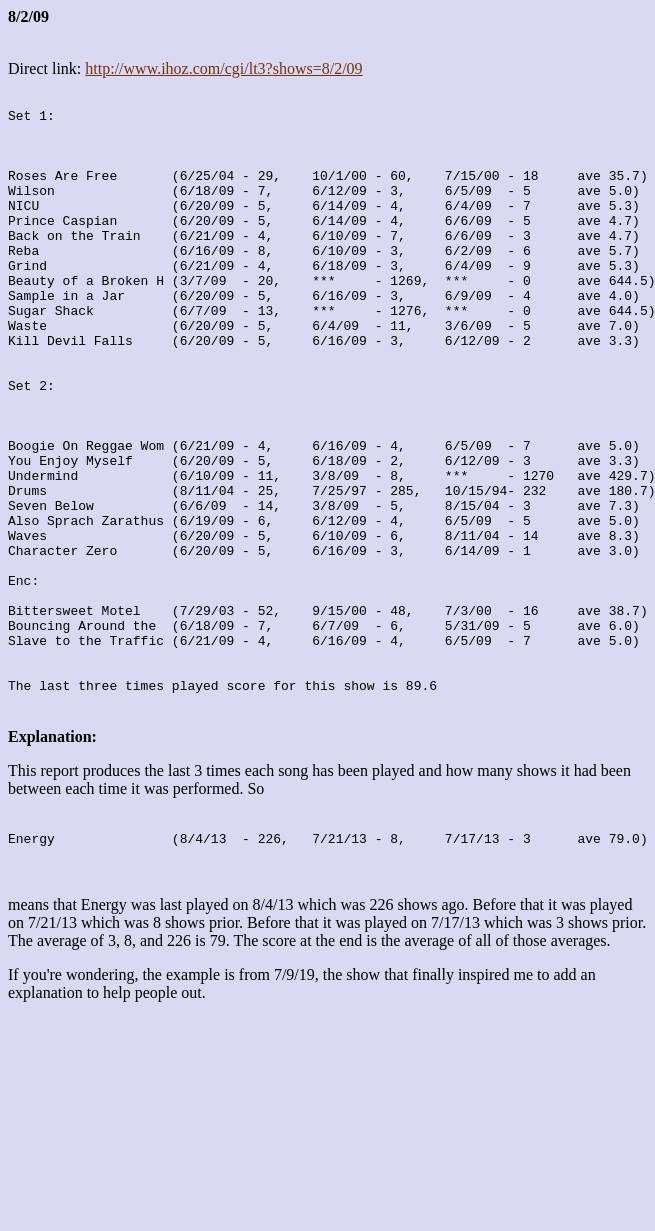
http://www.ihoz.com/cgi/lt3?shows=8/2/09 (223, 68)
